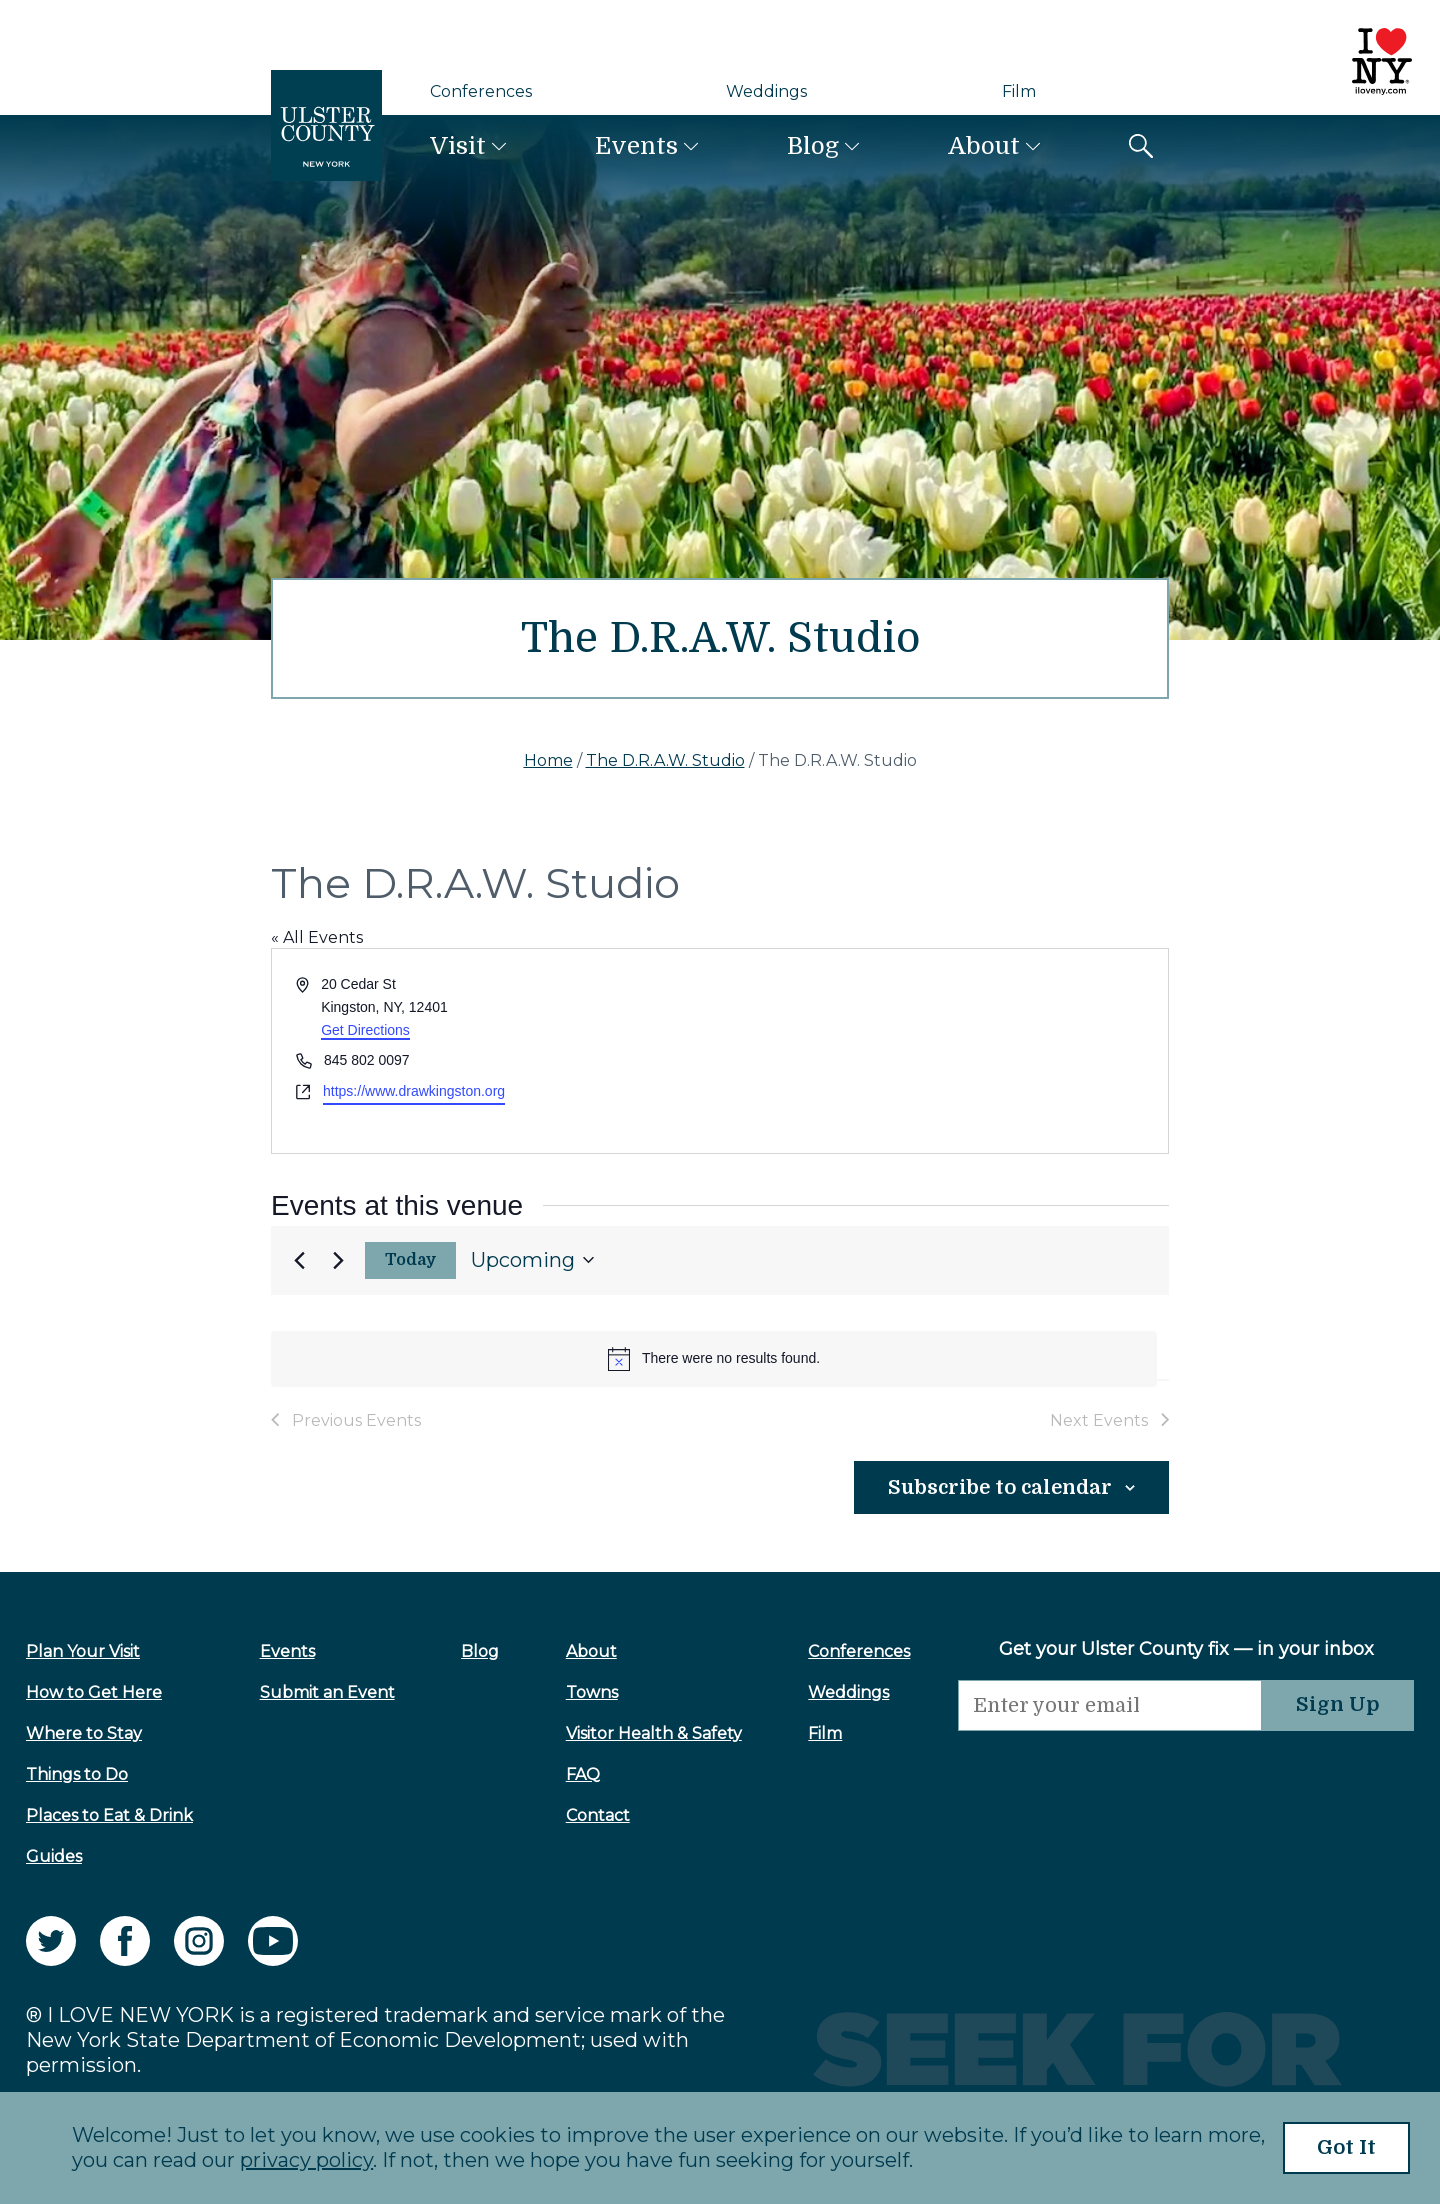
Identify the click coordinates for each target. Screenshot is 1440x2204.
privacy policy (306, 2161)
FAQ (583, 1774)
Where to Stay (84, 1733)
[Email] (1110, 1705)
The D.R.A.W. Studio (665, 760)
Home (548, 760)
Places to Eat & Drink (109, 1815)
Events (636, 146)
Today (411, 1260)
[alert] (714, 1359)
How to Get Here (94, 1692)
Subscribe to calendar (998, 1487)
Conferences (481, 91)
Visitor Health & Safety (654, 1733)
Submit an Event (327, 1692)
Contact (598, 1815)
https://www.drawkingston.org (414, 1091)
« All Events (317, 937)
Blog (813, 146)
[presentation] (1110, 1770)
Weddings (766, 91)
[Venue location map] (942, 1050)
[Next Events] (338, 1260)
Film (1019, 91)
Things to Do (77, 1774)
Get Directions (365, 1030)
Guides (54, 1856)
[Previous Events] (299, 1260)
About (984, 146)
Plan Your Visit (83, 1651)
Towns (592, 1692)
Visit (458, 146)
